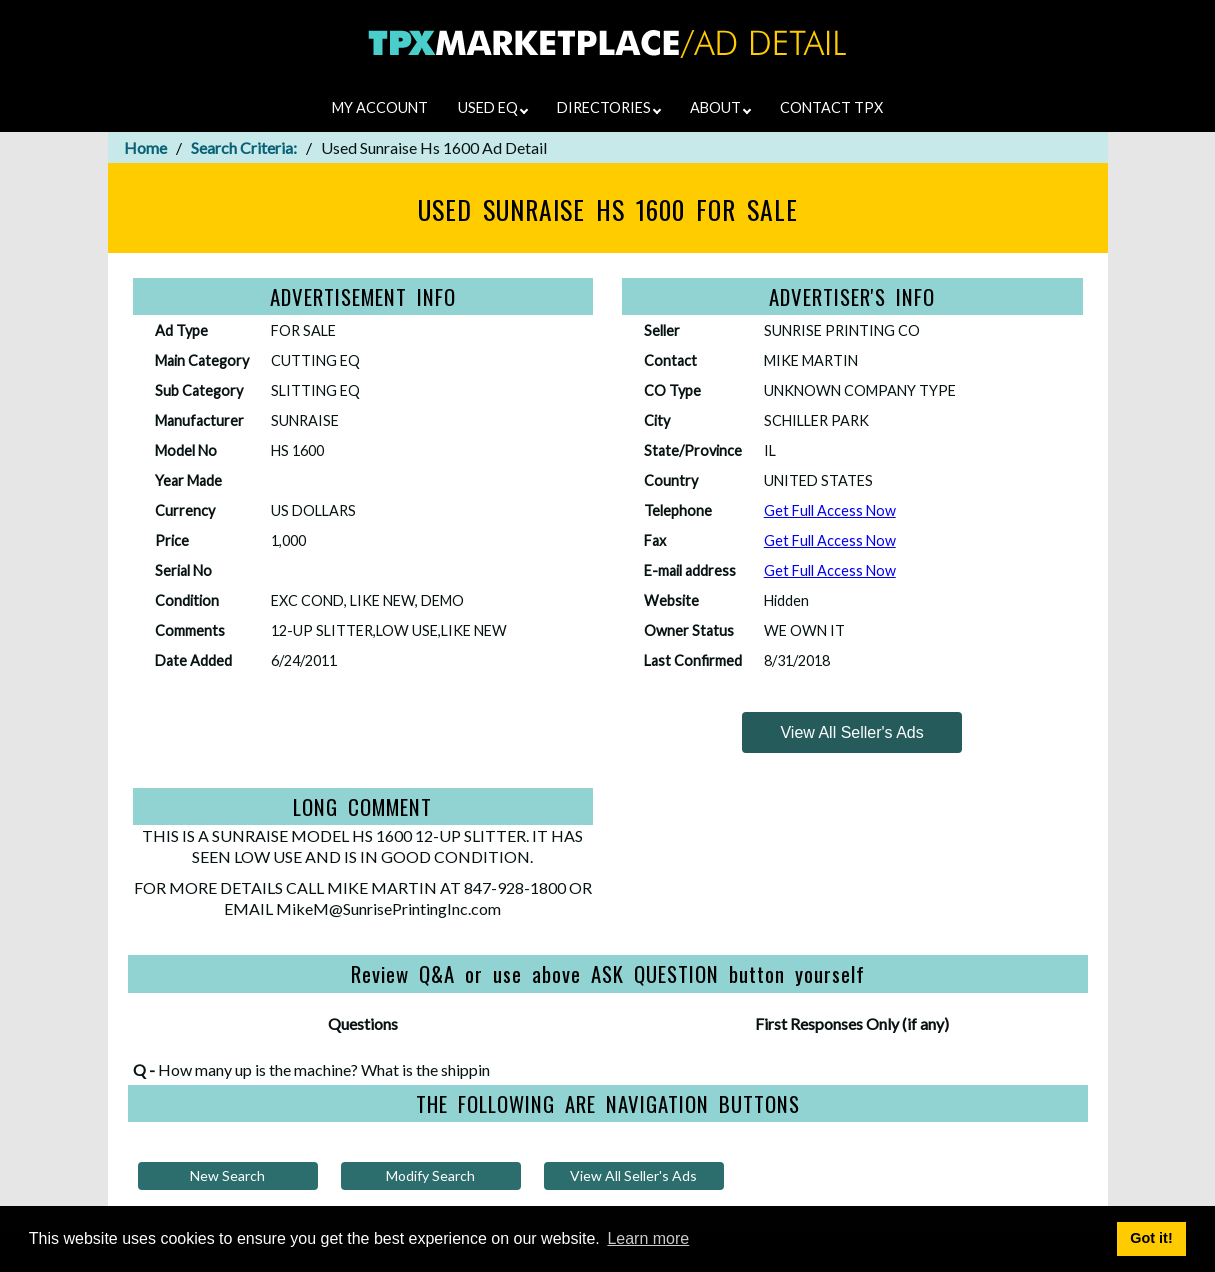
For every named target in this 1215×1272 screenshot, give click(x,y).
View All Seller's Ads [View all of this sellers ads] (633, 1175)
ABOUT (720, 107)
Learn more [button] (648, 1238)
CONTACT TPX (831, 107)
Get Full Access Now (830, 510)
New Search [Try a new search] (227, 1175)
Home (145, 147)
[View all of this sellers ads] (852, 732)
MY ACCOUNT (380, 107)
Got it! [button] (1151, 1238)
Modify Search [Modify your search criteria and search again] (430, 1175)
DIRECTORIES (609, 107)
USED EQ (493, 107)
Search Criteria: (244, 147)
